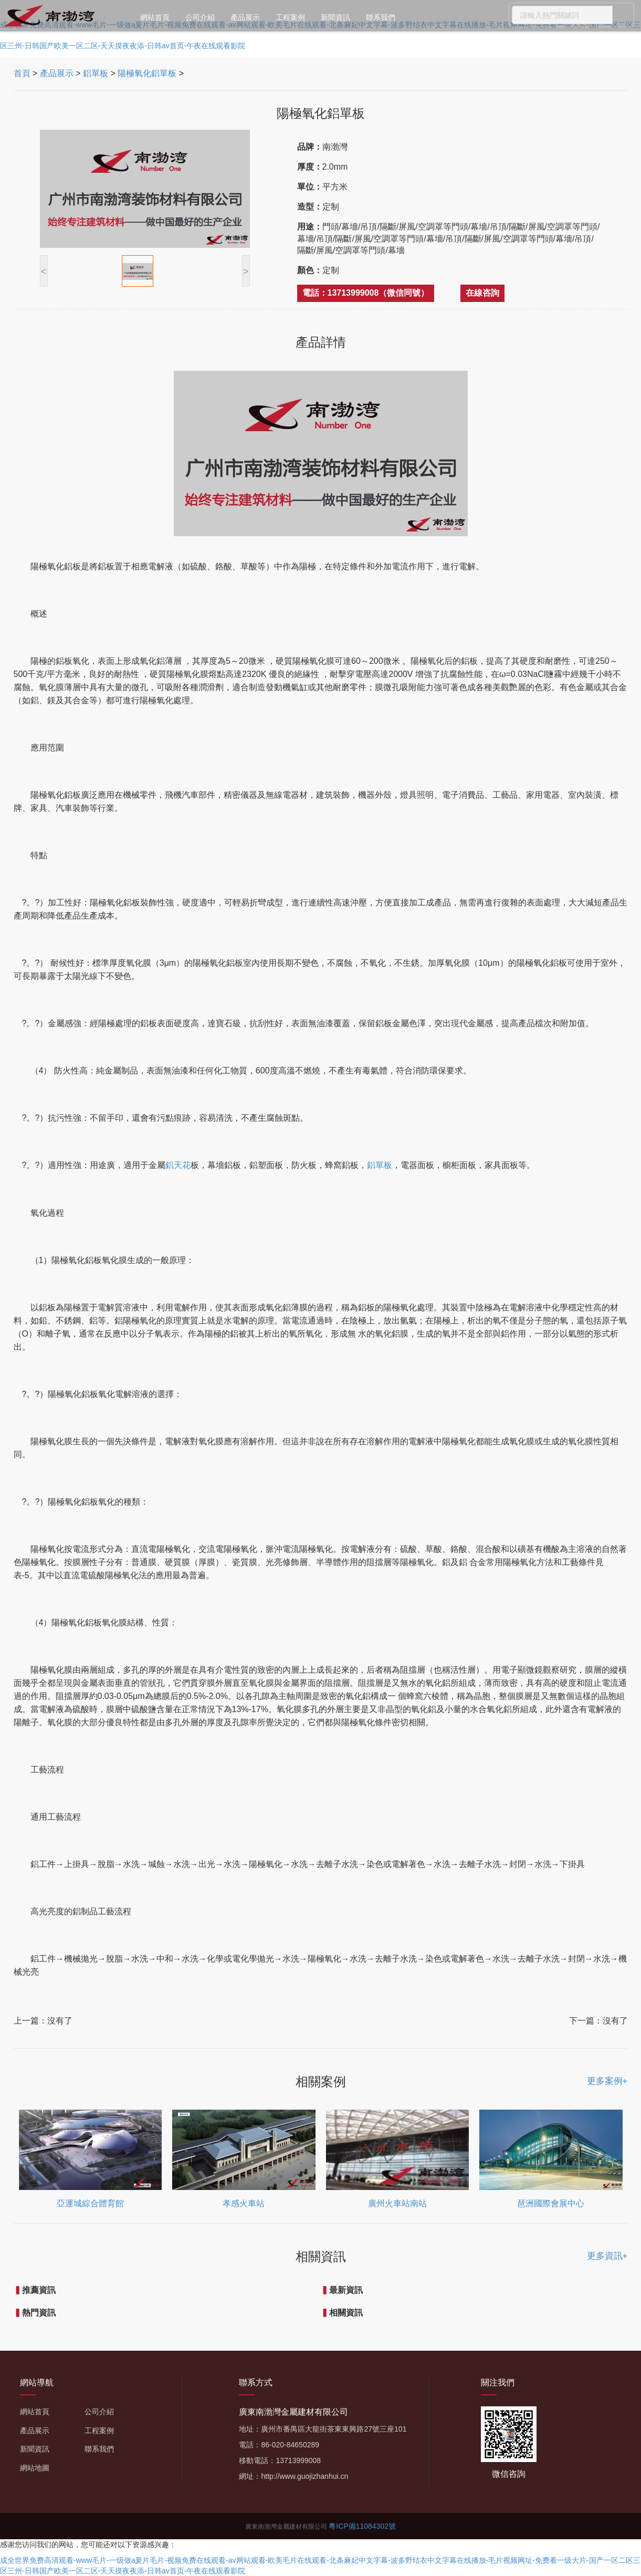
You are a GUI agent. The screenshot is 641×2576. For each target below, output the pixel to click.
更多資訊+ (607, 2256)
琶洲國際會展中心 (550, 2203)
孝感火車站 (244, 2203)
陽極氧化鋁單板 (147, 73)
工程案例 (290, 17)
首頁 (22, 73)
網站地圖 (34, 2468)
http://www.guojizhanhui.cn (304, 2476)
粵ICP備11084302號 (362, 2526)
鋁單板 (95, 73)
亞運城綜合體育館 (90, 2203)
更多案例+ (607, 2081)
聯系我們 (380, 17)
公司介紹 (200, 17)
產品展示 (245, 17)
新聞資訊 (335, 17)
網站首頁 (155, 17)
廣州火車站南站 (397, 2203)
